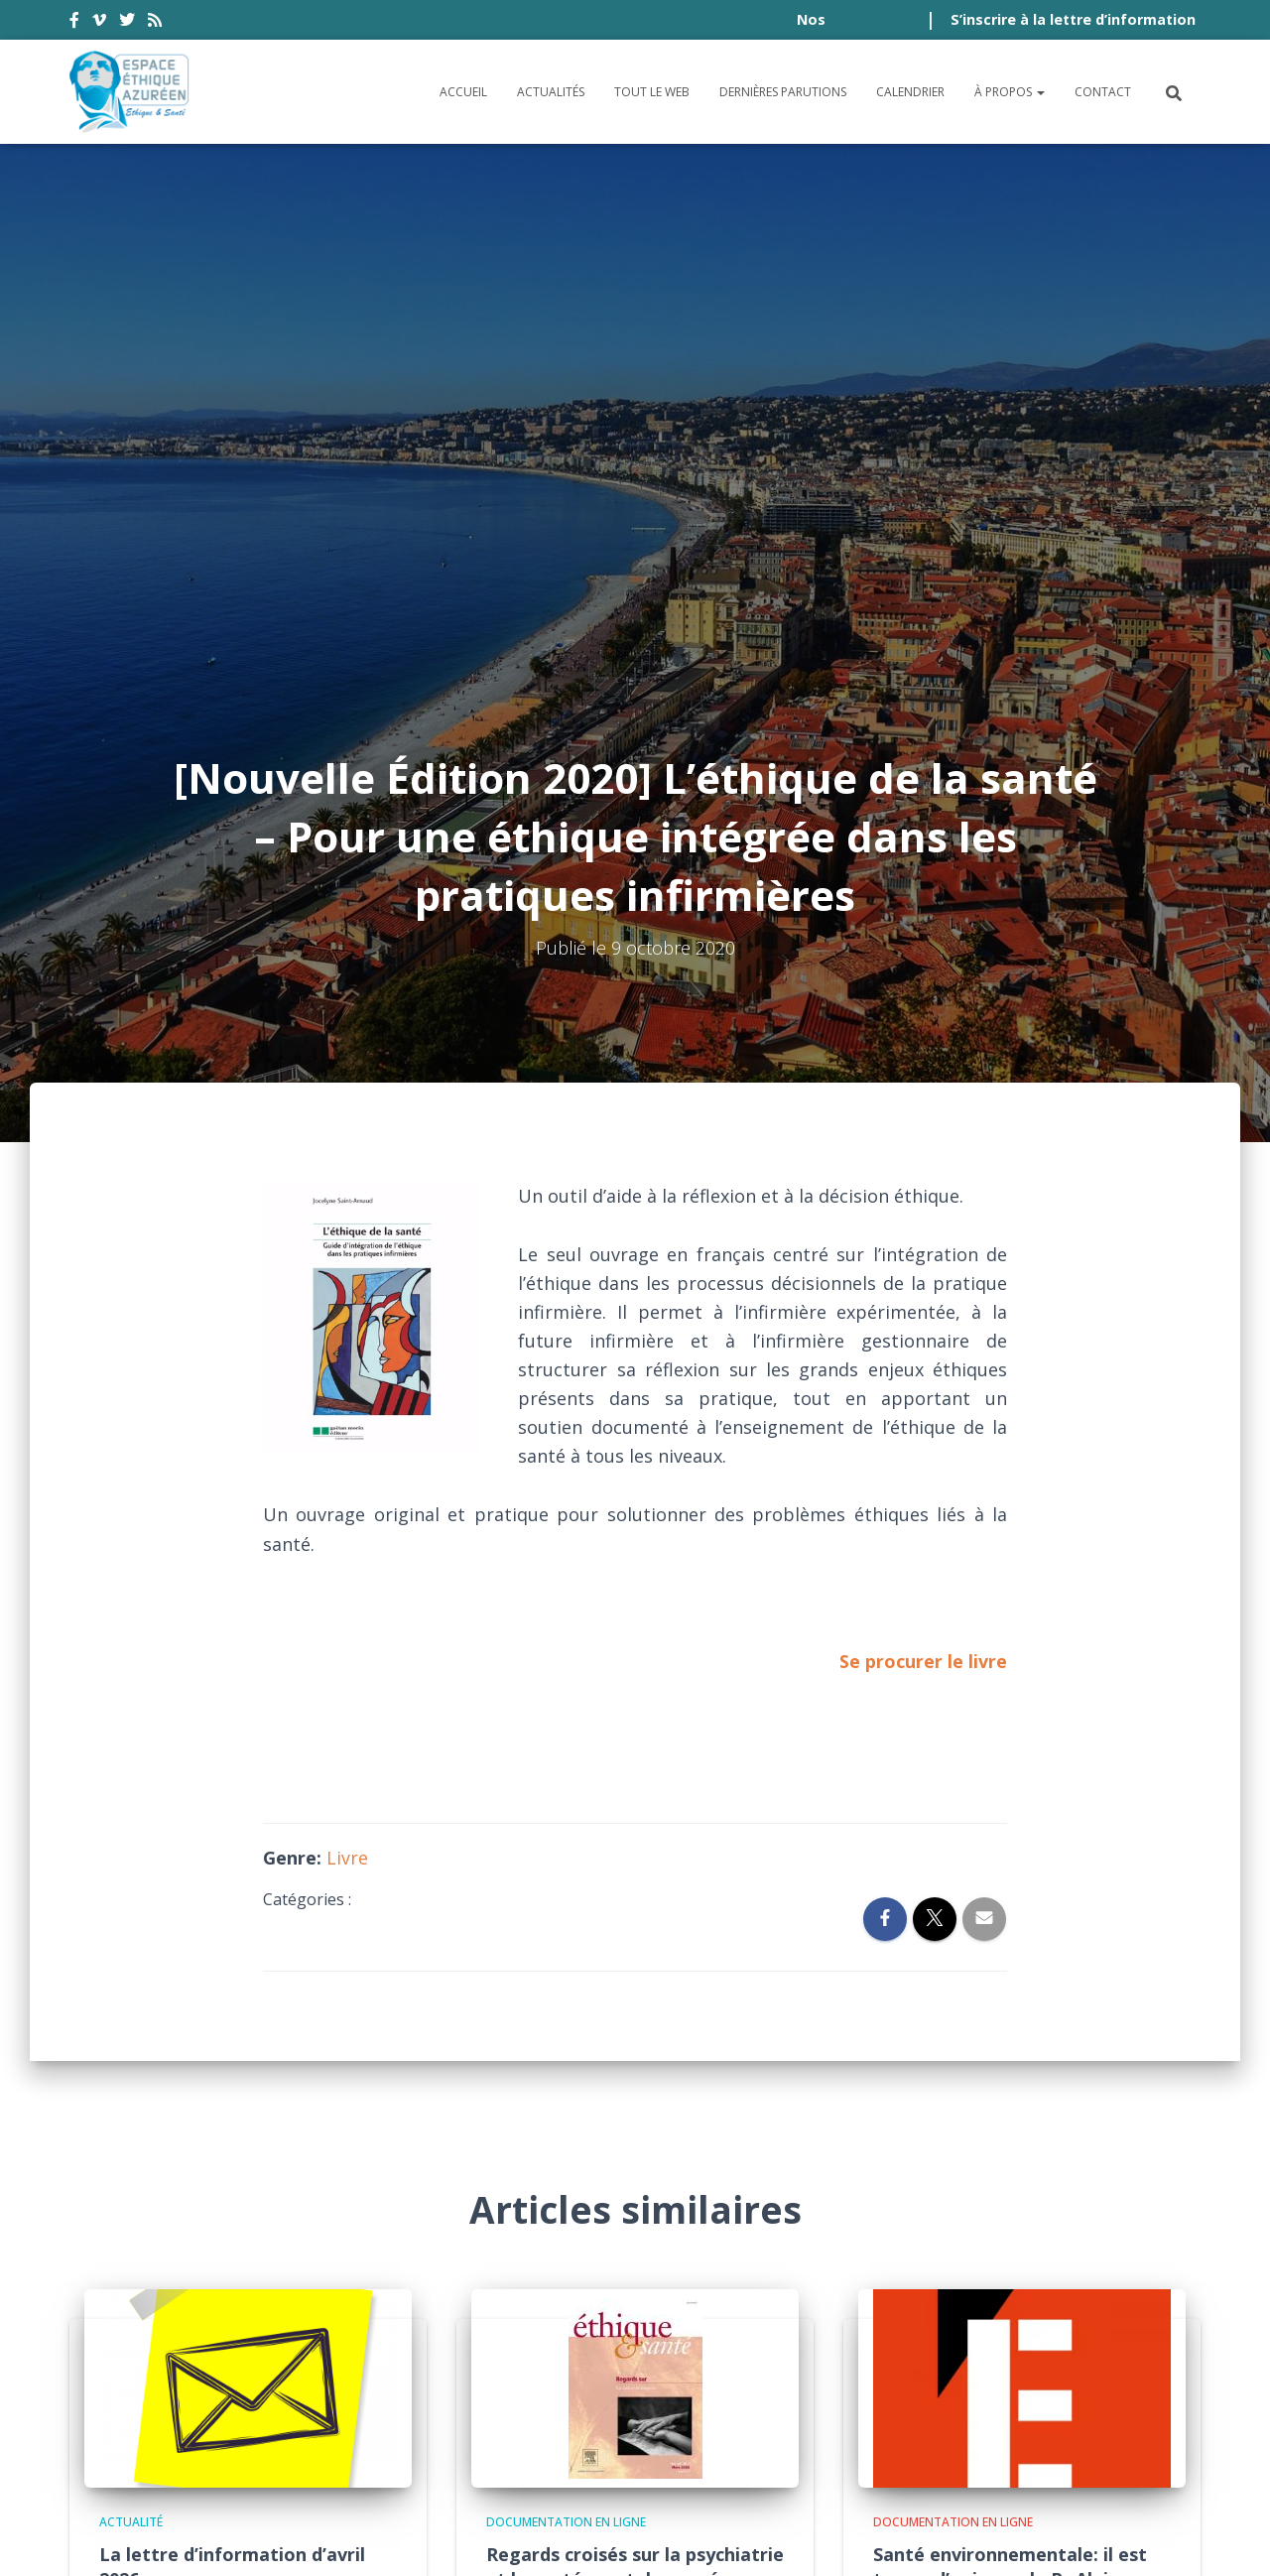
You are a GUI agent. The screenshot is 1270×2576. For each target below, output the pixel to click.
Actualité (131, 2036)
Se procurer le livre (923, 1175)
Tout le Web (652, 91)
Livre (347, 1371)
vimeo (99, 23)
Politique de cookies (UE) (1092, 2426)
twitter (127, 23)
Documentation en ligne (566, 2036)
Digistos (668, 2537)
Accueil (463, 91)
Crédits (826, 2426)
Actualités (550, 91)
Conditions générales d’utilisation (358, 2426)
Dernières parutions (782, 91)
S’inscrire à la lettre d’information (1073, 19)
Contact (1103, 91)
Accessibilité (134, 2426)
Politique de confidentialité (655, 2426)
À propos (1009, 91)
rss (155, 23)
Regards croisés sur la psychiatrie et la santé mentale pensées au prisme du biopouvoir (635, 2092)
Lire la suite (674, 2241)
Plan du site (922, 2426)
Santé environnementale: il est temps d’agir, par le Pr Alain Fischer (1010, 2092)
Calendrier (910, 91)
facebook (74, 23)
